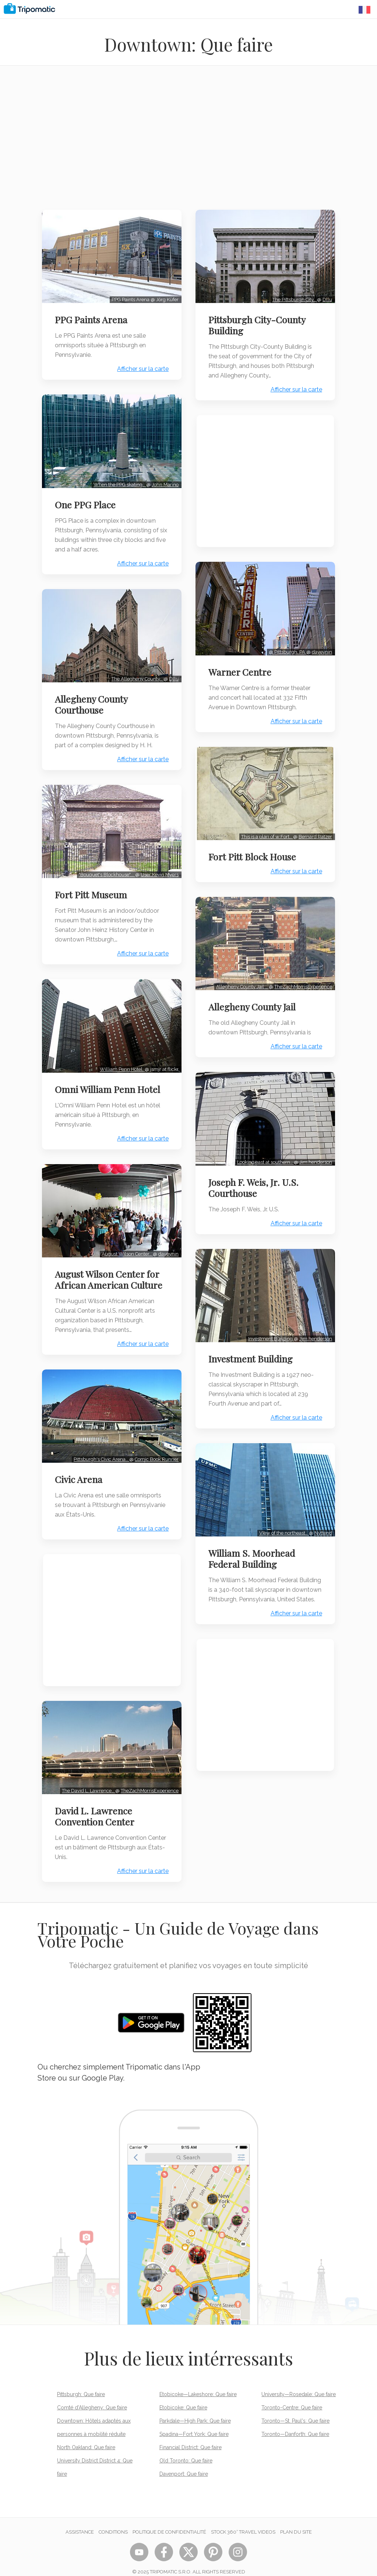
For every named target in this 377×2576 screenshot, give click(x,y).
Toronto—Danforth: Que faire (295, 2424)
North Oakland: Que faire (86, 2437)
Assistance (80, 2521)
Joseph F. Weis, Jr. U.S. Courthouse (254, 1181)
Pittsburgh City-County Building (257, 324)
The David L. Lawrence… (87, 1780)
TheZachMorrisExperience (149, 1780)
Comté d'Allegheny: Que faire (92, 2397)
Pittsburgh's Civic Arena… (100, 1450)
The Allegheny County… (137, 675)
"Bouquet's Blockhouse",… (106, 869)
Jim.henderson (314, 1155)
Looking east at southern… (264, 1155)
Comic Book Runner (156, 1450)
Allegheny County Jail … (241, 981)
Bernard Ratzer (314, 832)
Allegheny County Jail (253, 1001)
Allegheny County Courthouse (92, 700)
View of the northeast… (283, 1524)
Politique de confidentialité (169, 2521)
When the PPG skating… (119, 482)
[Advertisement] (188, 142)
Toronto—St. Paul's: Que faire (295, 2410)
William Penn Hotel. (121, 1062)
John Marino (164, 482)
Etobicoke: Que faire (183, 2397)
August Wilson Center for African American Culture (109, 1271)
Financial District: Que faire (190, 2437)
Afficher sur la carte (142, 368)
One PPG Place (86, 502)
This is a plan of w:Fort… (266, 832)
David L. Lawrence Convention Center (95, 1806)
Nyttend (322, 1524)
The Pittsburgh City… (293, 298)
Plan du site (296, 2521)
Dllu (173, 675)
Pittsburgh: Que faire (81, 2384)
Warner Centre (240, 669)
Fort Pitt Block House (253, 852)
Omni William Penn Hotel (108, 1082)
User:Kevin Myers (159, 869)
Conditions (113, 2521)
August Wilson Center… (126, 1246)
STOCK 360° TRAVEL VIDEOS (243, 2521)
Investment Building (270, 1330)
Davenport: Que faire (183, 2464)
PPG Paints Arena (92, 318)
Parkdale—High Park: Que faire (195, 2410)
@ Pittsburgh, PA (286, 649)
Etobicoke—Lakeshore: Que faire (198, 2384)
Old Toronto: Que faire (185, 2450)
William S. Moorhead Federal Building (252, 1549)
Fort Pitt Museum (92, 889)
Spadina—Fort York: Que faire (194, 2424)
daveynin (168, 1246)
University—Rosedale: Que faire (298, 2384)
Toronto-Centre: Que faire (291, 2397)
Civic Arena (79, 1470)
